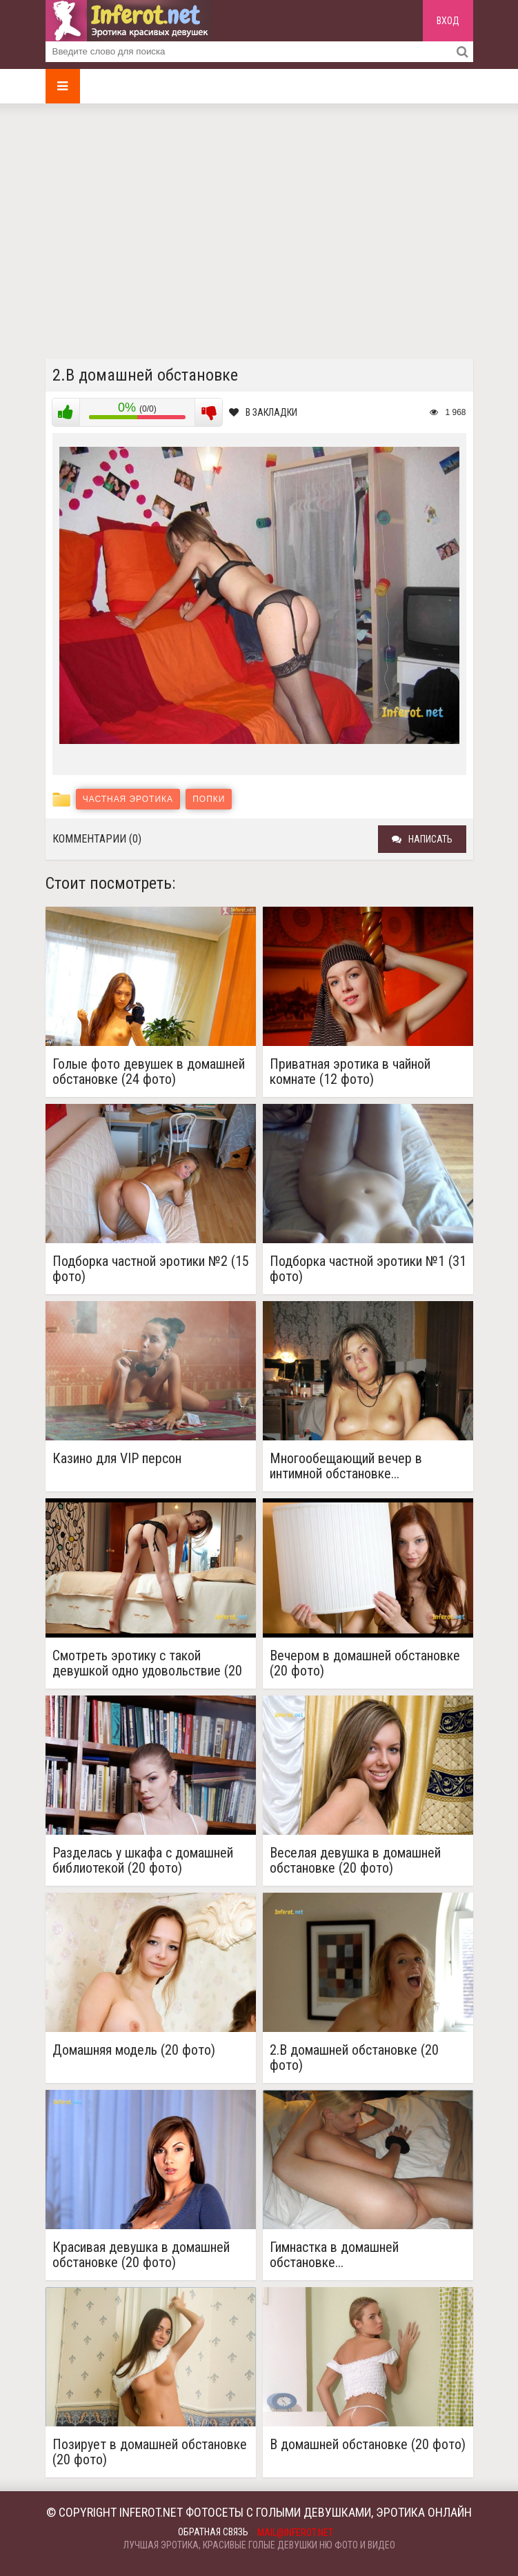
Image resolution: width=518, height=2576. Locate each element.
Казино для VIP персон (116, 1459)
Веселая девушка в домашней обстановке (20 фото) (355, 1860)
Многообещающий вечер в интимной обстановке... (346, 1466)
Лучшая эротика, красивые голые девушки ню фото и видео (259, 2544)
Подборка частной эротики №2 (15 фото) (150, 1269)
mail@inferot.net (295, 2532)
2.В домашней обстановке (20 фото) (354, 2057)
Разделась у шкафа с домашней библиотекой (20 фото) (142, 1860)
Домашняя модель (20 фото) (133, 2050)
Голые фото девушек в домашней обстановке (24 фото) (148, 1071)
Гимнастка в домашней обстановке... (334, 2255)
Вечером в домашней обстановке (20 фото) (365, 1663)
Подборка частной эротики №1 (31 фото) (368, 1269)
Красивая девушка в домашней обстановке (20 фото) (141, 2255)
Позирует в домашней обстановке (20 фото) (149, 2452)
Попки (208, 799)
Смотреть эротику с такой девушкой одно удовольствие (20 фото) (147, 1663)
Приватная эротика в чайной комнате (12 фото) (350, 1071)
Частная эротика (128, 799)
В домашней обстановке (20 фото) (368, 2445)
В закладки (263, 412)
